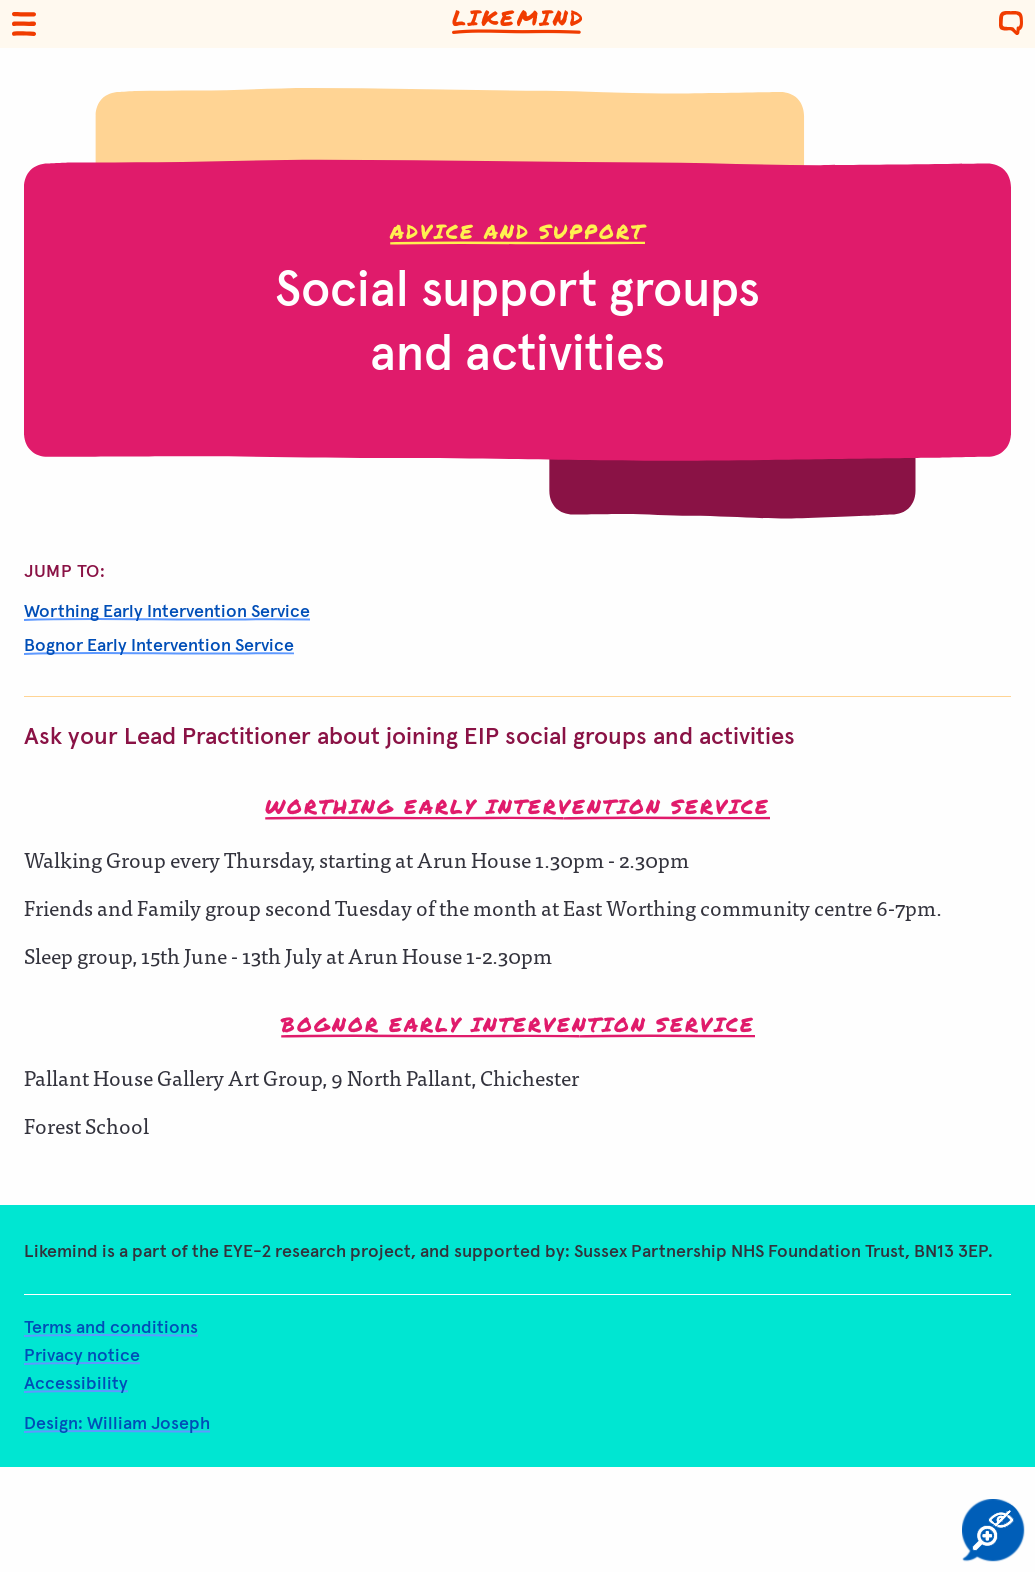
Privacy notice (82, 1356)
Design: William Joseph (117, 1424)
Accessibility (76, 1384)
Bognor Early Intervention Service (159, 646)
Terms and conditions (111, 1328)
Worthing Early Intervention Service (167, 612)
